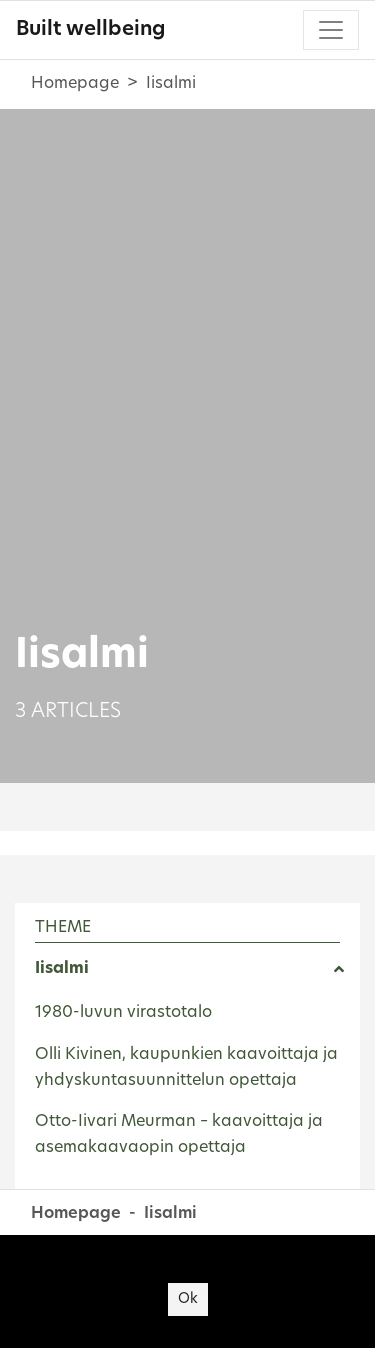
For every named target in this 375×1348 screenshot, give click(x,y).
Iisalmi (62, 969)
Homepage (75, 84)
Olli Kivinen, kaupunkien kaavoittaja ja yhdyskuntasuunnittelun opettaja (186, 1068)
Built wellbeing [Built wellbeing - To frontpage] (90, 30)
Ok (188, 1299)
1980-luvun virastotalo (123, 1013)
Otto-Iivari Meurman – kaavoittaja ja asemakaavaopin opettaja (179, 1135)
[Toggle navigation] (331, 30)
